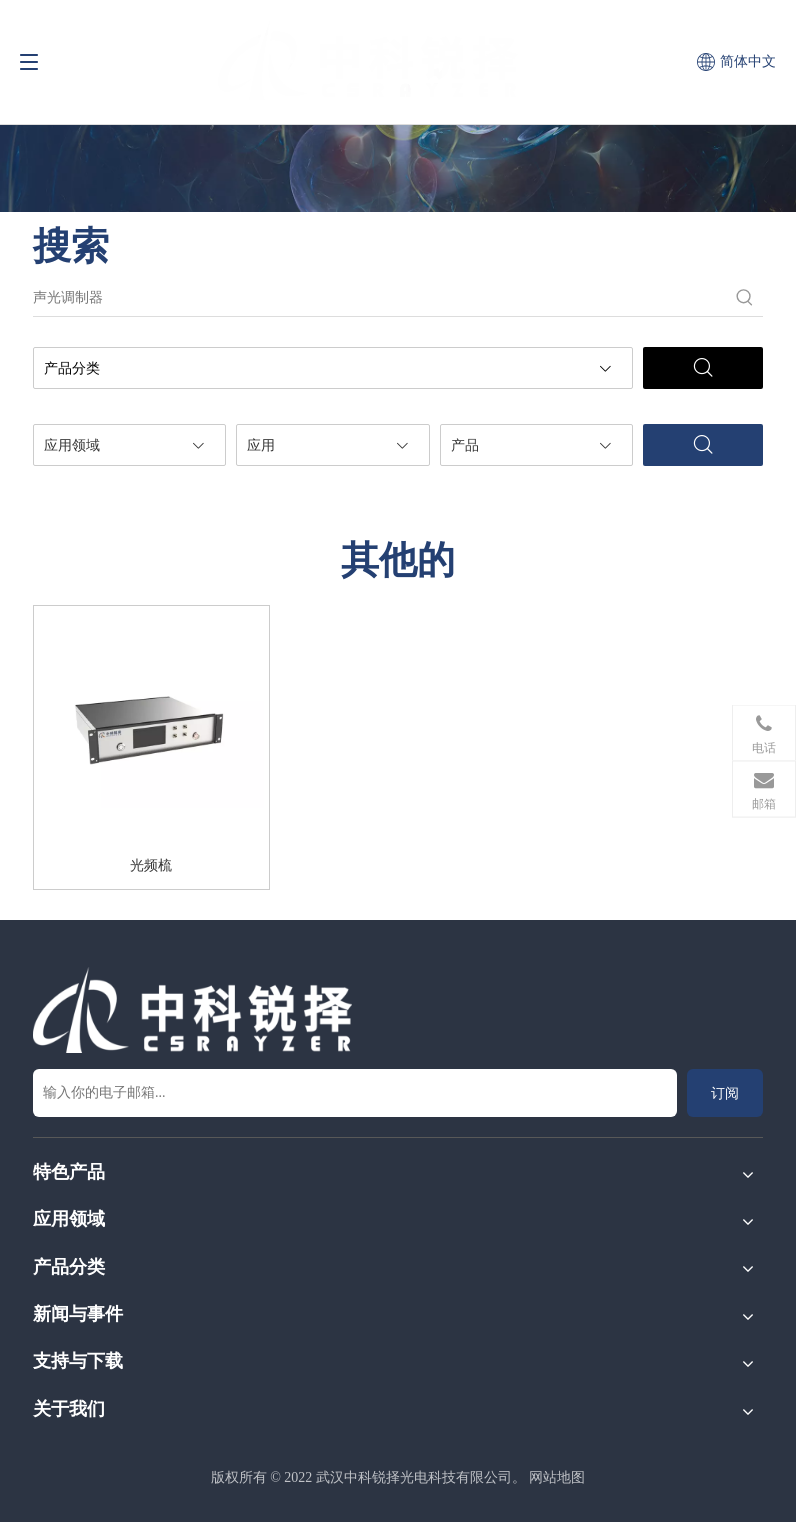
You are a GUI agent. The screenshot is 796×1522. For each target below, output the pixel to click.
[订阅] (725, 1093)
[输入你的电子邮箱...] (355, 1093)
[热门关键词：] (745, 298)
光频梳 (151, 865)
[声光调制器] (380, 298)
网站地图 (557, 1477)
